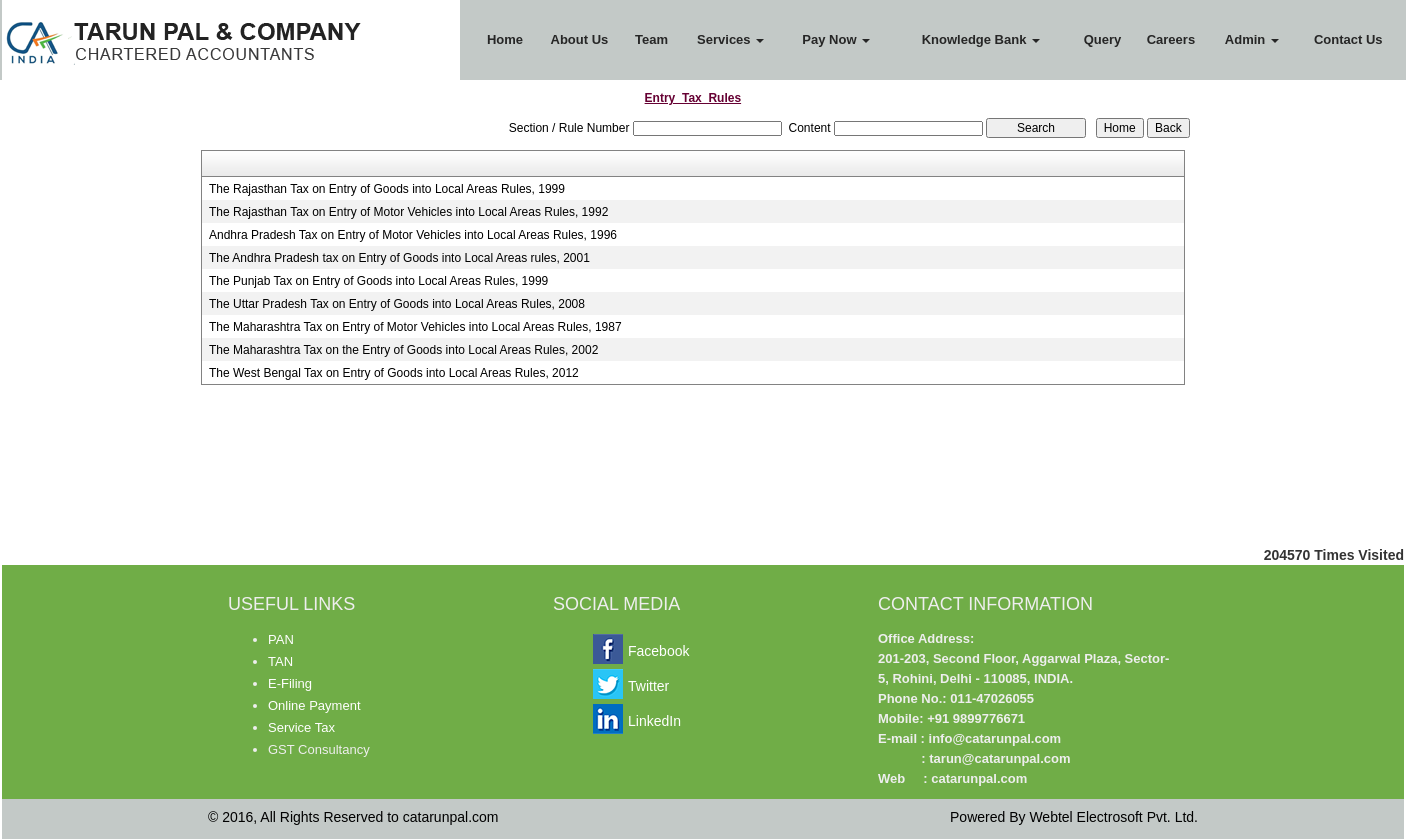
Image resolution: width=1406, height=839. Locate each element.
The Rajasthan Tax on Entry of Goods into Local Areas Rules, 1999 (387, 189)
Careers (1171, 39)
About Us (580, 39)
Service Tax (301, 727)
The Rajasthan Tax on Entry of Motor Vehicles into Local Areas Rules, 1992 (408, 212)
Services (730, 39)
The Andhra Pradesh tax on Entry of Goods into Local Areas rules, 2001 (399, 258)
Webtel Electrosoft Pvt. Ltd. (1113, 817)
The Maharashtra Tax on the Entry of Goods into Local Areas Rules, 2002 (403, 350)
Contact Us (1348, 39)
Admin (1252, 39)
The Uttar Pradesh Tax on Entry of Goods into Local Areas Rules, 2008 (397, 304)
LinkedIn (654, 721)
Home (505, 39)
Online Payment (314, 705)
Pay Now (836, 39)
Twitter (648, 686)
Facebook (658, 651)
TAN (280, 661)
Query (1103, 39)
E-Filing (290, 683)
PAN (281, 639)
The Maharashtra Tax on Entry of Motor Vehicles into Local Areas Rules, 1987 (415, 327)
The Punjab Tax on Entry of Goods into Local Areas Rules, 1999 (378, 281)
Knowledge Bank (981, 39)
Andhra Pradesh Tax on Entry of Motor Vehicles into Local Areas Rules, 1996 (413, 235)
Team (651, 39)
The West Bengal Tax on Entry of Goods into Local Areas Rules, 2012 (394, 373)
